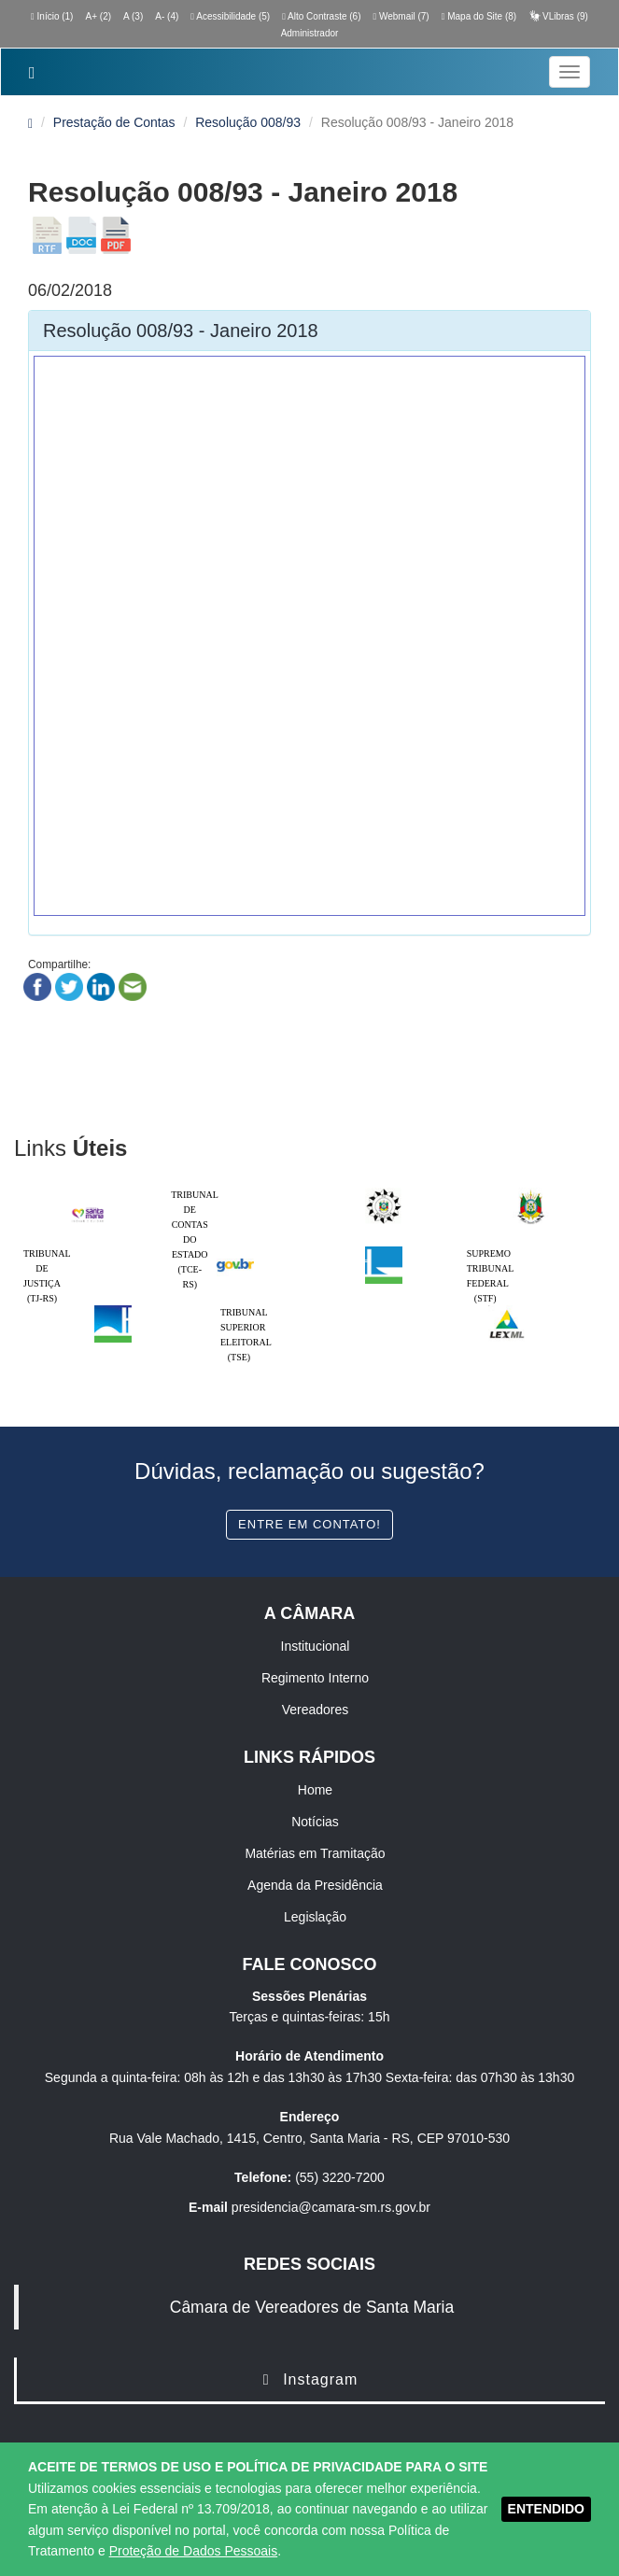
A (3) (133, 16)
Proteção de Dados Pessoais (193, 2550)
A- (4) (166, 16)
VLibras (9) (558, 16)
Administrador (310, 33)
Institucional (315, 1646)
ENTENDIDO (546, 2508)
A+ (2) (99, 16)
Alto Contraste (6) (321, 16)
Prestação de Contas (114, 122)
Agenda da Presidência (315, 1885)
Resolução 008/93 (248, 122)
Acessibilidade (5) (230, 16)
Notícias (315, 1821)
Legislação (315, 1916)
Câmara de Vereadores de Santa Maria (312, 2307)
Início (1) (52, 16)
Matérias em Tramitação (315, 1853)
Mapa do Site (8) (479, 16)
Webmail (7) (401, 16)
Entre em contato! (309, 1524)
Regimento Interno (315, 1677)
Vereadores (315, 1709)
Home (315, 1789)
